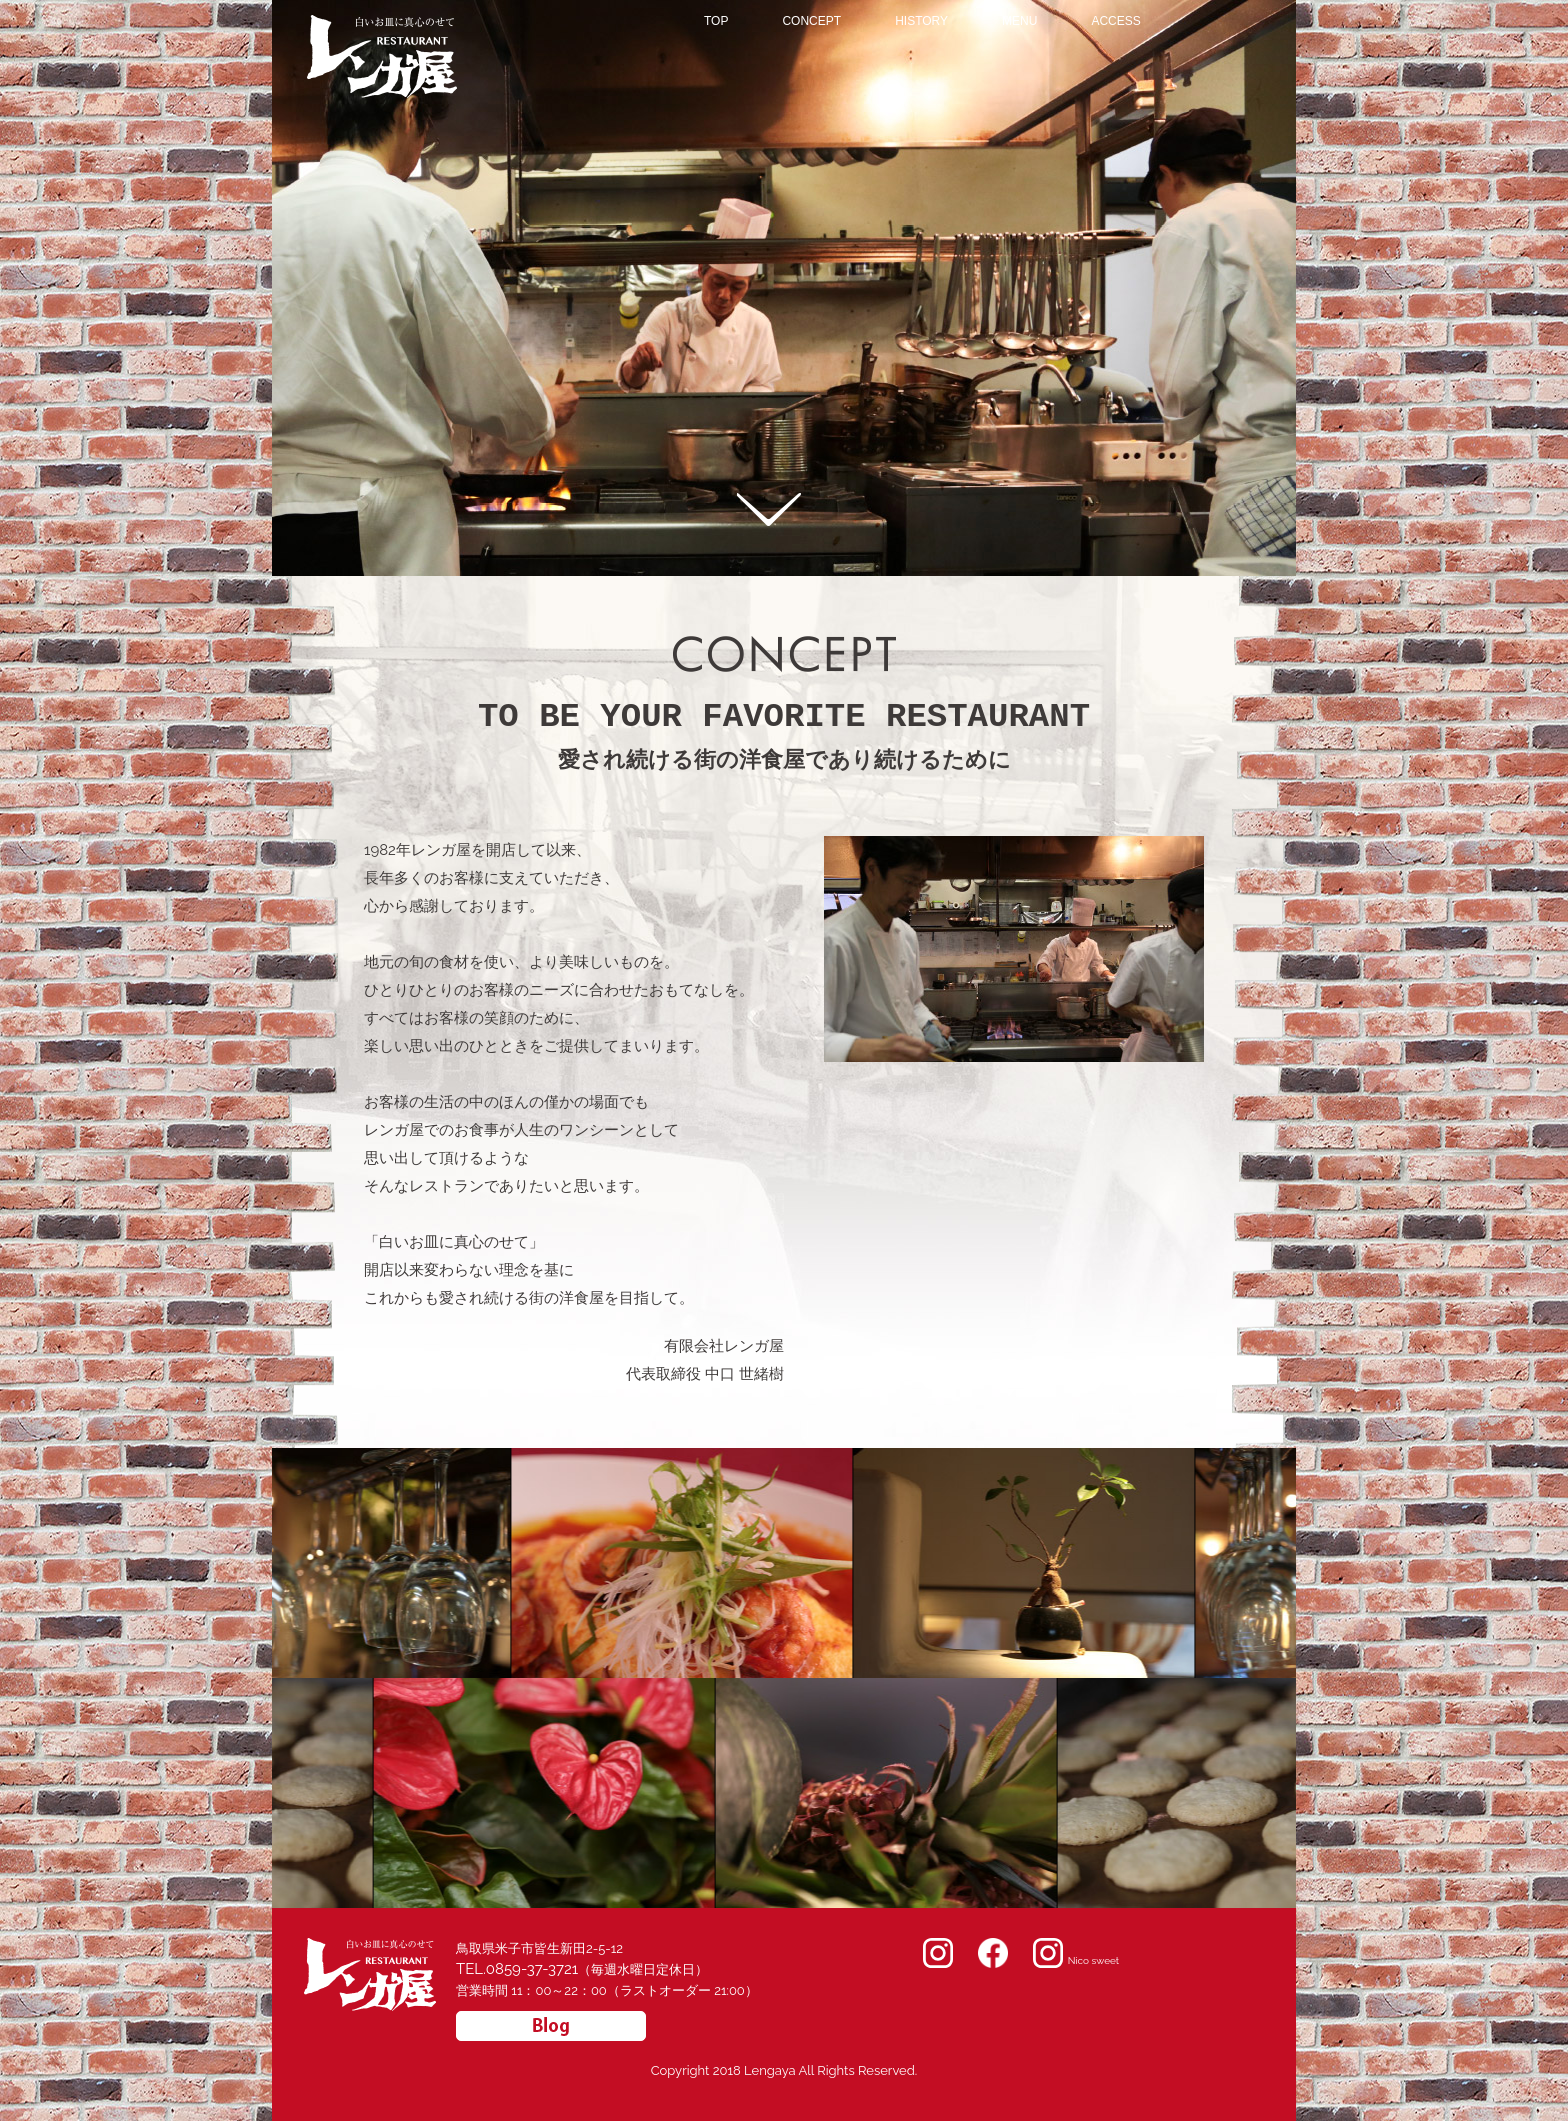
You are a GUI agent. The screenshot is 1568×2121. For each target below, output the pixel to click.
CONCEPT (811, 21)
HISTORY (921, 21)
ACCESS (1115, 21)
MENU (1019, 21)
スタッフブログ (551, 2026)
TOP (716, 21)
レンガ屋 (334, 23)
